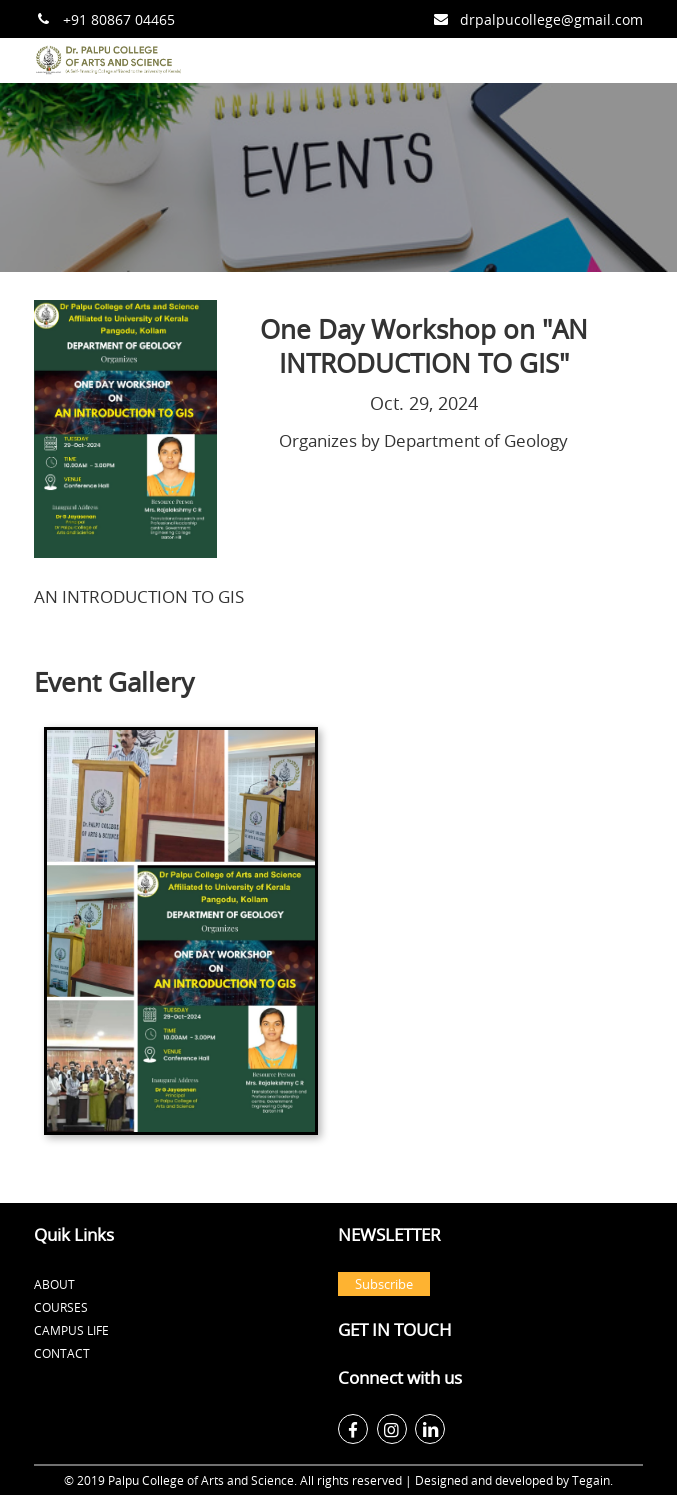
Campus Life (71, 1330)
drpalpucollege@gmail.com (551, 19)
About (54, 1284)
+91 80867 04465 (119, 19)
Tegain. (592, 1480)
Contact (62, 1353)
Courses (61, 1307)
